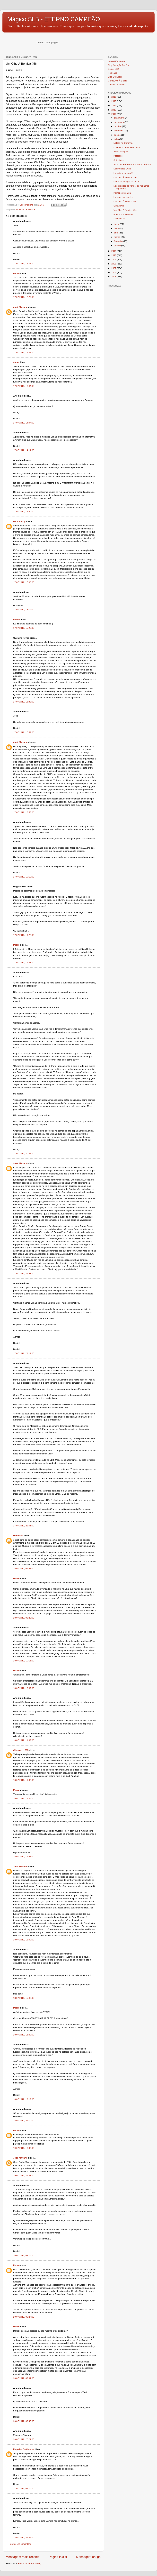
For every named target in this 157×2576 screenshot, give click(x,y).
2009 (114, 259)
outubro (118, 126)
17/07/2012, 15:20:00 (23, 628)
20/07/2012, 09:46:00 (23, 2421)
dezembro (119, 118)
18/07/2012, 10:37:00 (23, 1688)
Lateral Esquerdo (116, 61)
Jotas (16, 362)
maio (116, 228)
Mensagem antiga (88, 2557)
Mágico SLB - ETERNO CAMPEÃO (53, 19)
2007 (114, 268)
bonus (16, 619)
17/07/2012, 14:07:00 (23, 423)
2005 (114, 276)
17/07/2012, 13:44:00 (23, 386)
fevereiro (118, 241)
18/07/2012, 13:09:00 (23, 1939)
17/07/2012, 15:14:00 (23, 609)
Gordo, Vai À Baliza (117, 81)
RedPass (112, 73)
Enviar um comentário (20, 2544)
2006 (114, 272)
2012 (114, 114)
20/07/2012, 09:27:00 (23, 2317)
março (117, 237)
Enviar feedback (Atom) (29, 2563)
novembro (119, 122)
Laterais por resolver (123, 197)
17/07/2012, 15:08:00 (23, 582)
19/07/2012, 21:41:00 (23, 2175)
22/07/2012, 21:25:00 (23, 2537)
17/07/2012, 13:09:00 (23, 352)
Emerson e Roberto (123, 214)
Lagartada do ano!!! (123, 173)
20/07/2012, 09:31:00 (23, 2378)
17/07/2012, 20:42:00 (23, 1153)
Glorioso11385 (20, 1750)
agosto (117, 135)
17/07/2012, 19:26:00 (23, 935)
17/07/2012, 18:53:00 (23, 812)
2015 (114, 101)
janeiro (117, 245)
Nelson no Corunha (122, 143)
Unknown (18, 1535)
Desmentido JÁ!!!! (122, 168)
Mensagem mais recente (23, 2557)
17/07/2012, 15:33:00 (23, 702)
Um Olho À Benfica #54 (125, 210)
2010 (114, 255)
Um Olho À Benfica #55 (125, 201)
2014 (114, 105)
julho (116, 139)
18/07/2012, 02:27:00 (23, 1568)
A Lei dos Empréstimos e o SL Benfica (132, 164)
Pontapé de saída (122, 193)
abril (116, 232)
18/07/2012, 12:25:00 (23, 1856)
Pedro (16, 273)
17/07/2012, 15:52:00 (23, 732)
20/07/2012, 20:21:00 (23, 2439)
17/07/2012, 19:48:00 (23, 962)
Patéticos (118, 156)
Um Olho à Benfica (25, 209)
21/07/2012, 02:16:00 (23, 2488)
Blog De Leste (115, 77)
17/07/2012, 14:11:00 (23, 450)
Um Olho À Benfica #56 (125, 177)
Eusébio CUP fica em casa (126, 147)
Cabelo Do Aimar (116, 84)
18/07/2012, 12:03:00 (23, 1798)
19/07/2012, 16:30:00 (23, 2148)
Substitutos (118, 160)
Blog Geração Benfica (118, 65)
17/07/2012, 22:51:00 (23, 1525)
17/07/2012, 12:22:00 (23, 263)
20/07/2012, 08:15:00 (23, 2255)
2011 (114, 251)
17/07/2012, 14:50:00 (23, 511)
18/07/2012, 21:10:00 (23, 2120)
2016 (114, 97)
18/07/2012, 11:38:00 (23, 1780)
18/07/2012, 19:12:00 (23, 2099)
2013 (114, 110)
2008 (114, 264)
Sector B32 (113, 69)
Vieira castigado (121, 151)
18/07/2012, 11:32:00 (23, 1740)
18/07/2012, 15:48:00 (23, 2035)
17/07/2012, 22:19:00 (23, 1353)
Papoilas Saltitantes (23, 2449)
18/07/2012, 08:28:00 (23, 1618)
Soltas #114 (119, 218)
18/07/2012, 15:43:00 (23, 1998)
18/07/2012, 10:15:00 (23, 1660)
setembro (119, 130)
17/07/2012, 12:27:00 (23, 297)
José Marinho (20, 307)
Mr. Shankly (19, 521)
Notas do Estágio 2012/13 (126, 181)
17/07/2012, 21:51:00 (23, 1273)
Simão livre (118, 206)
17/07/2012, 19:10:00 (23, 877)
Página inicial (58, 2557)
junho (117, 224)
